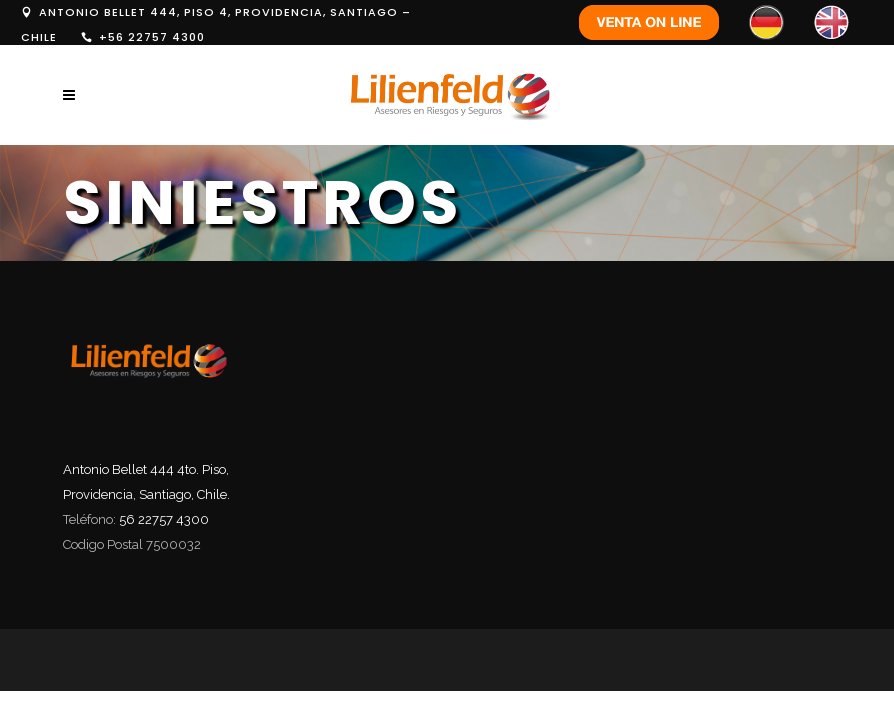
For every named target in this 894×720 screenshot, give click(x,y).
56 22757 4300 (164, 519)
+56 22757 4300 (152, 37)
